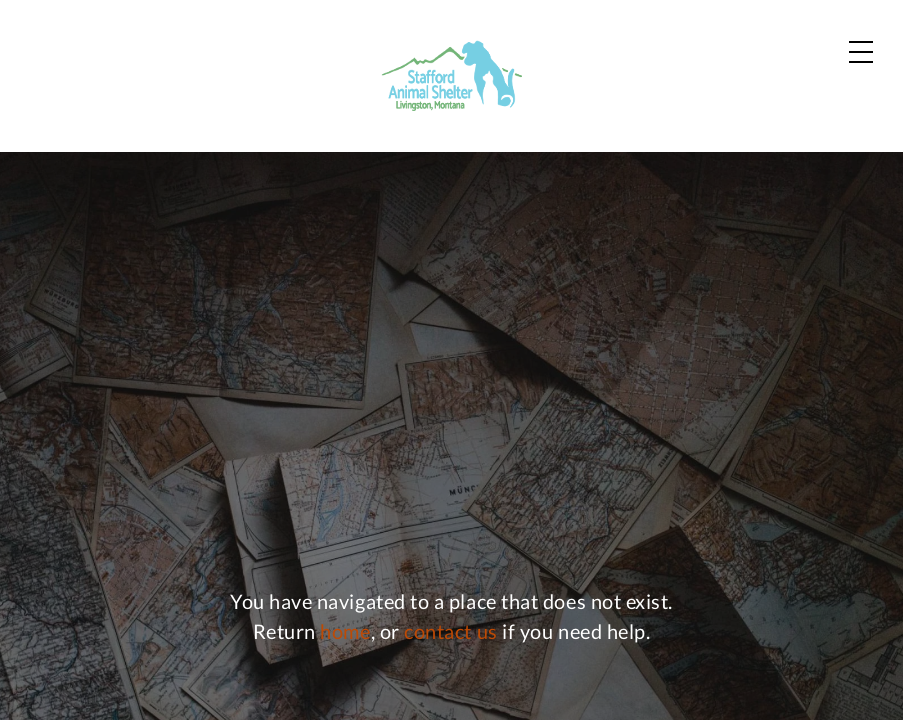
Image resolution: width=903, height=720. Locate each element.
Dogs (309, 104)
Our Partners (565, 39)
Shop (843, 40)
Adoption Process (400, 39)
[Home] (94, 77)
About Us (694, 104)
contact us (450, 652)
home (345, 652)
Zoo (487, 104)
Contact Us (700, 39)
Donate (829, 105)
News (577, 104)
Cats (401, 104)
